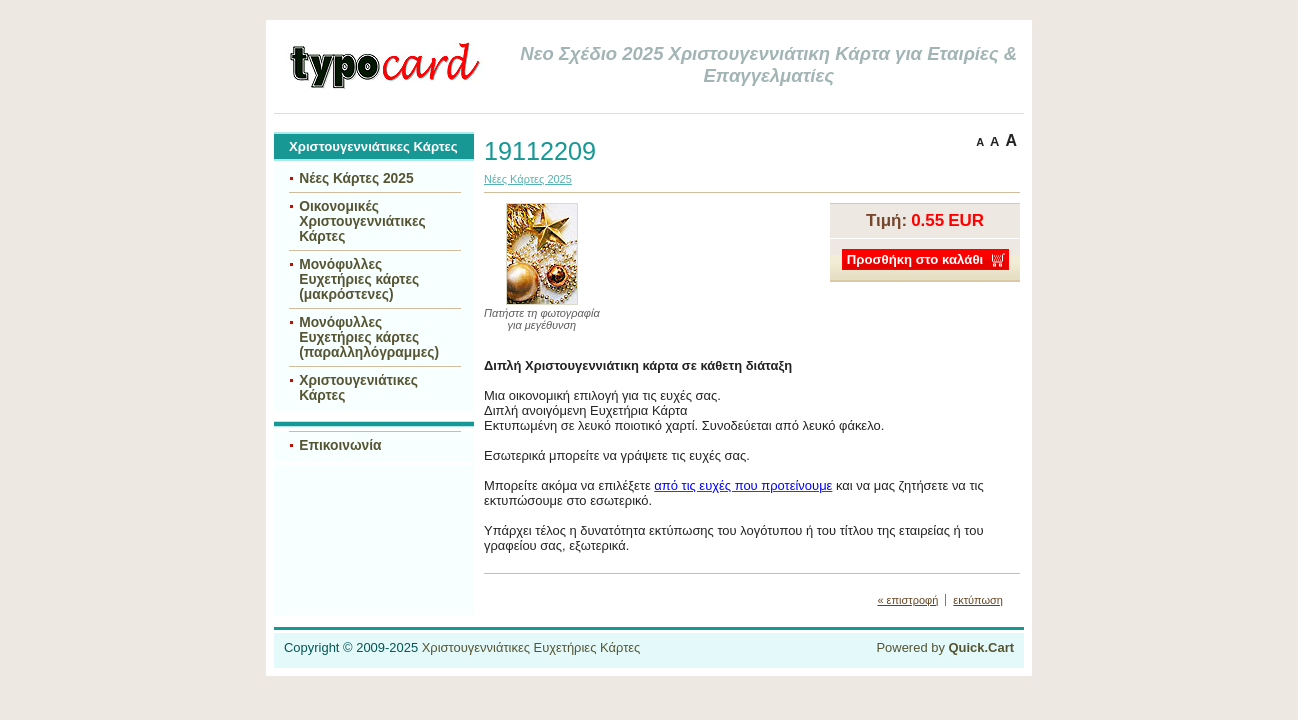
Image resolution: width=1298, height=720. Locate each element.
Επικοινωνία (340, 445)
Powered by (945, 647)
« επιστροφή (907, 600)
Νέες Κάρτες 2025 (356, 178)
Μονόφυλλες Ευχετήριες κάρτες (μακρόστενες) (359, 279)
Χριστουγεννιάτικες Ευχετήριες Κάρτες (531, 647)
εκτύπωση (978, 600)
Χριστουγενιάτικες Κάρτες (358, 388)
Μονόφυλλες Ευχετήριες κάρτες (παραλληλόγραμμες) (369, 337)
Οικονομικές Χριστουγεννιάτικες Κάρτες (362, 221)
